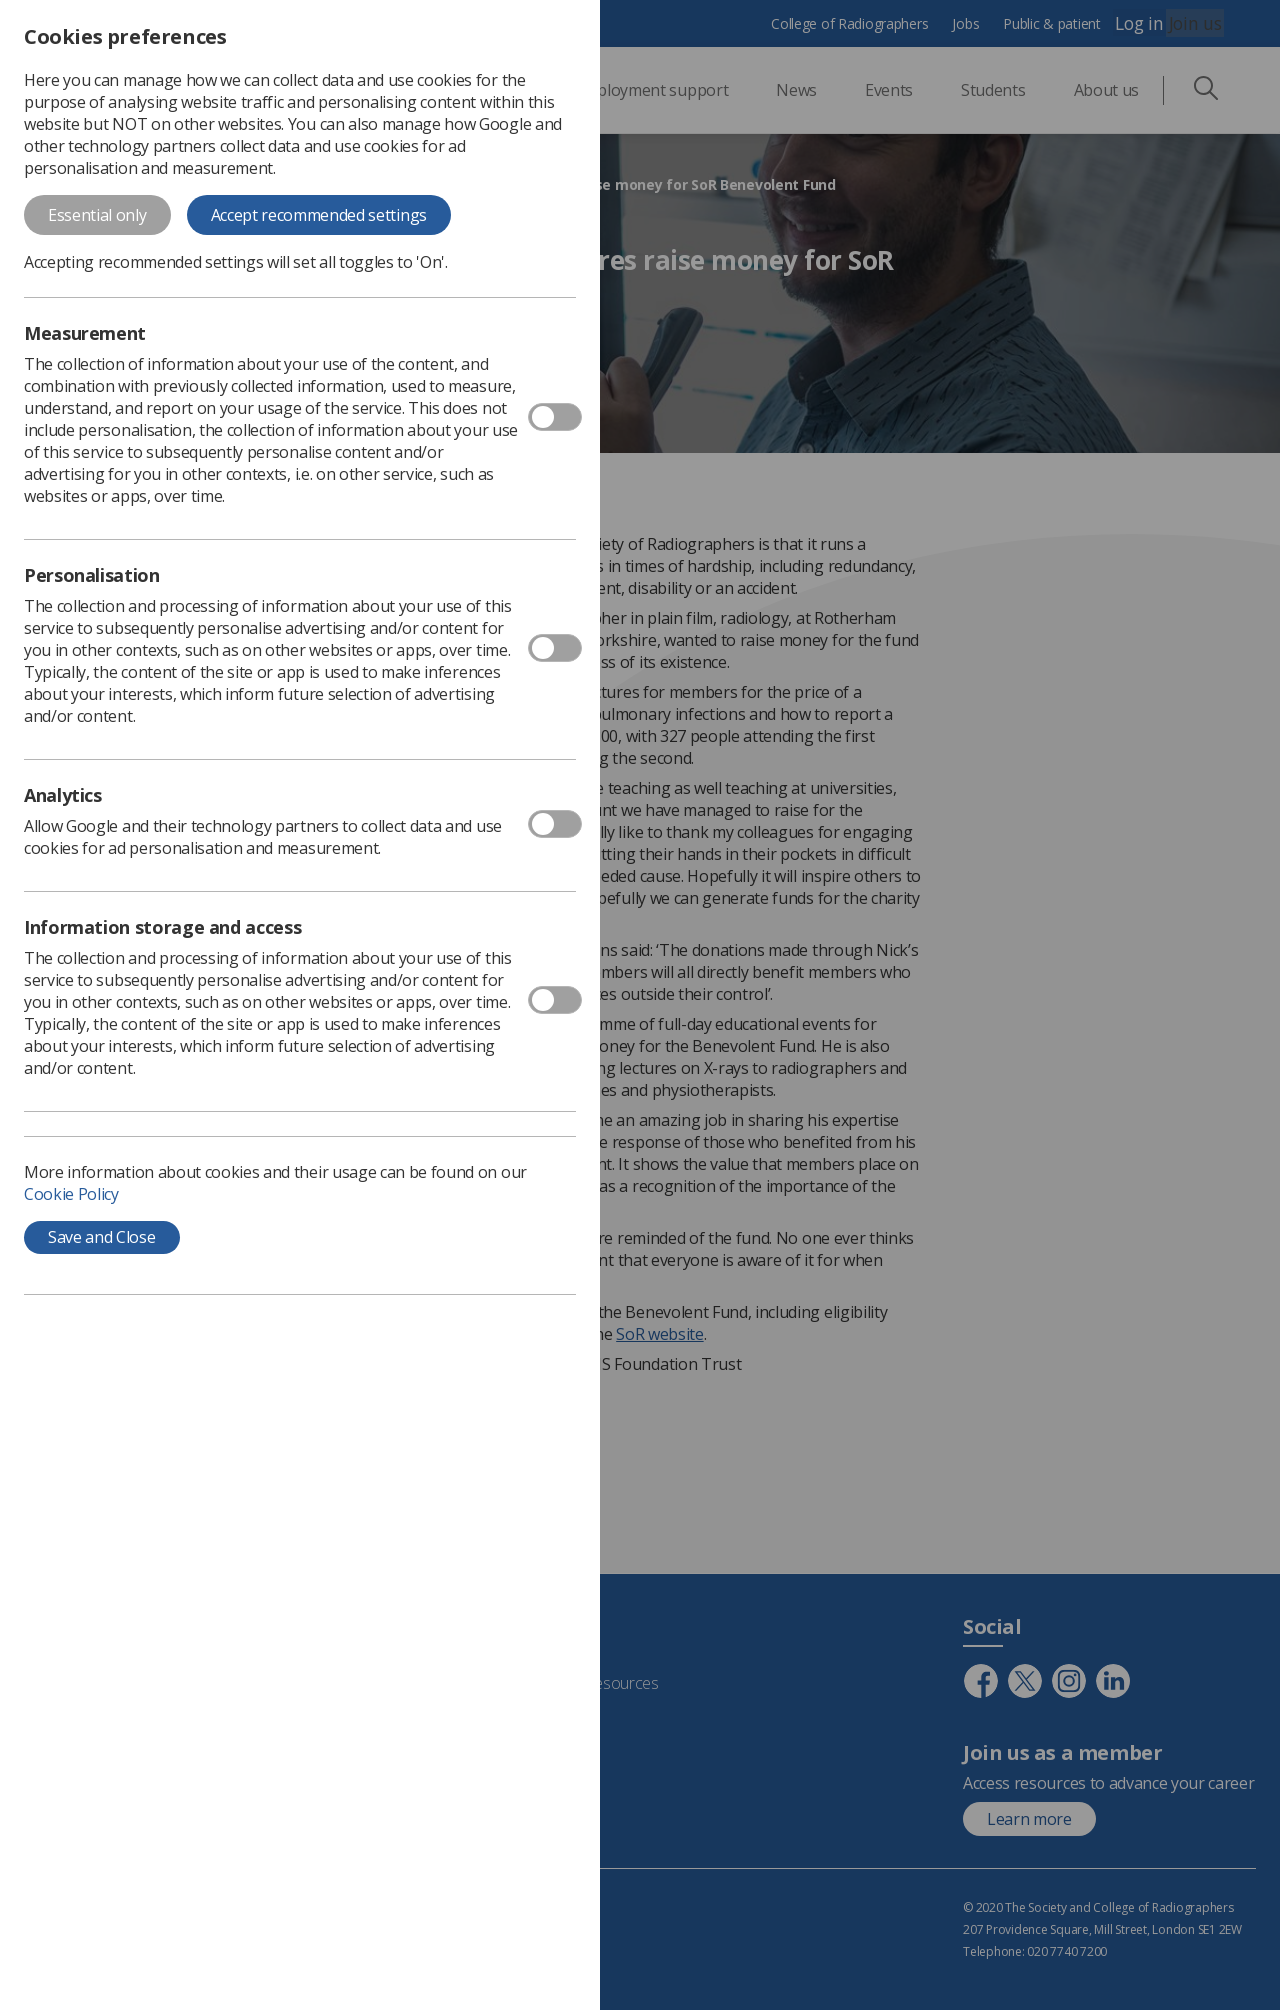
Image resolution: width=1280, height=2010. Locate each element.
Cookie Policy (71, 1194)
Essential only (97, 215)
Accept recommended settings (319, 215)
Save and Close (102, 1237)
